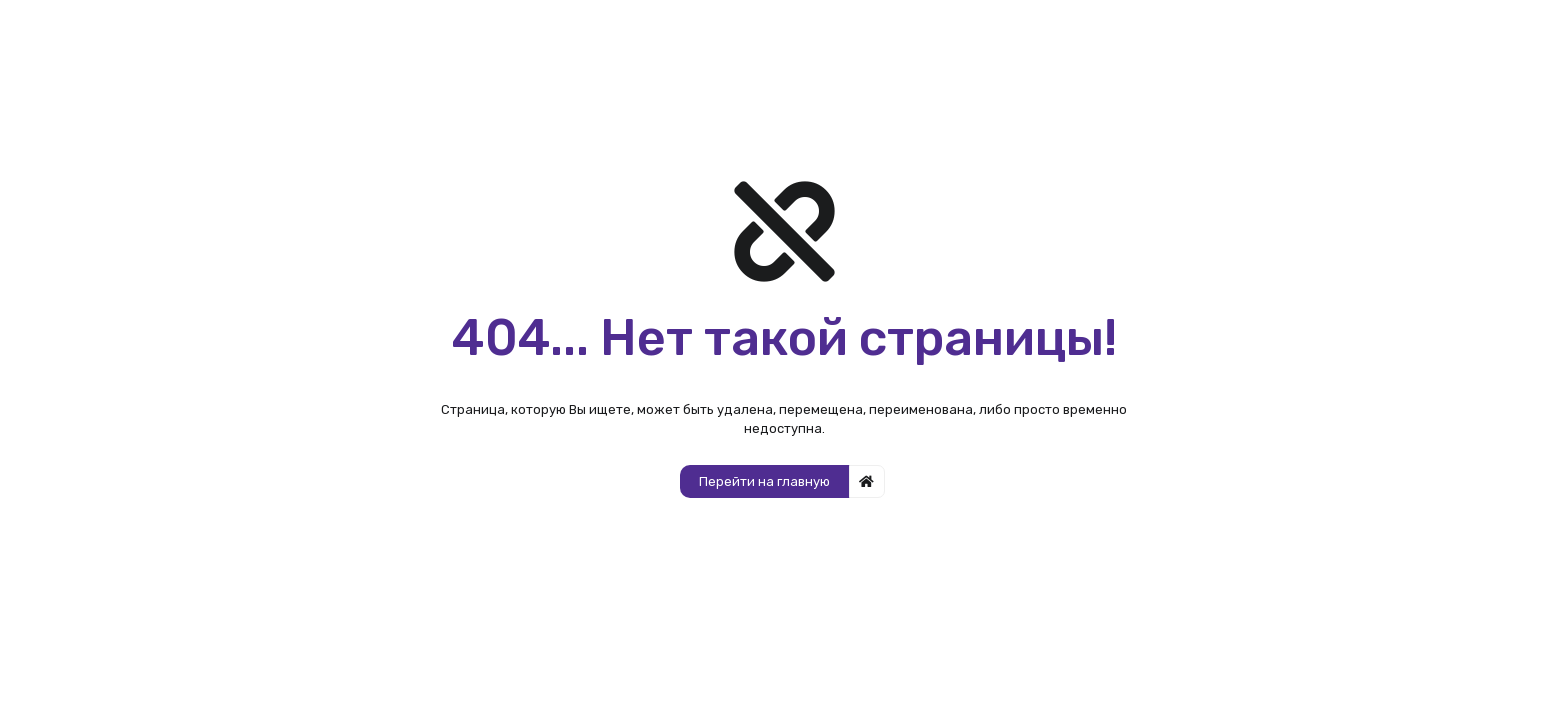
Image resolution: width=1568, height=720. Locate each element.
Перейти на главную (764, 481)
